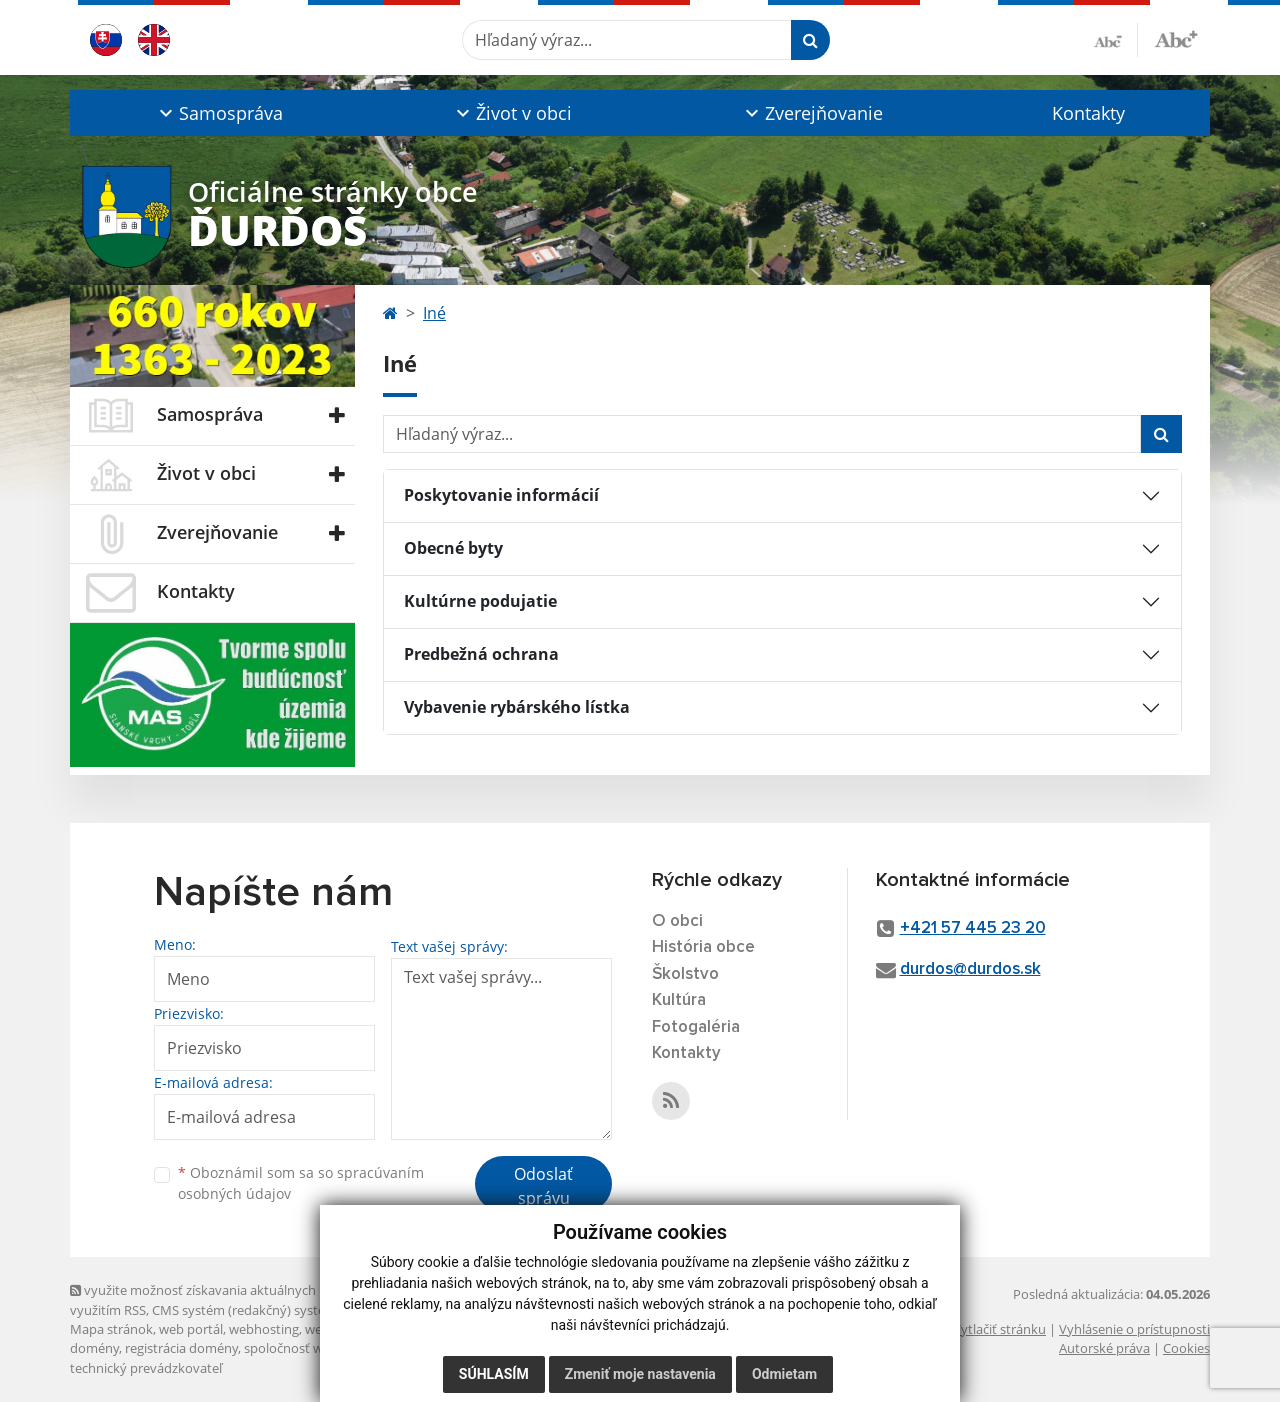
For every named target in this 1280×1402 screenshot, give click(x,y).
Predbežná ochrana (481, 654)
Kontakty (1088, 113)
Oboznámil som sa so (301, 1183)
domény (94, 1348)
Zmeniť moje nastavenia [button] (640, 1374)
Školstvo (685, 974)
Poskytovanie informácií (501, 495)
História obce (703, 947)
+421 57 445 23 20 (973, 928)
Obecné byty (453, 548)
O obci (677, 921)
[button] (218, 113)
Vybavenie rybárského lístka (517, 707)
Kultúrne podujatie (480, 601)
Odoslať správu (543, 1186)
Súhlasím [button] (494, 1374)
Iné (434, 313)
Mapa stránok (111, 1329)
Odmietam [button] (784, 1374)
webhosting (264, 1329)
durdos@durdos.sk (970, 969)
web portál (191, 1329)
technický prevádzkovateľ (146, 1368)
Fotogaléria (696, 1027)
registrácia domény (181, 1348)
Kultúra (679, 1000)
